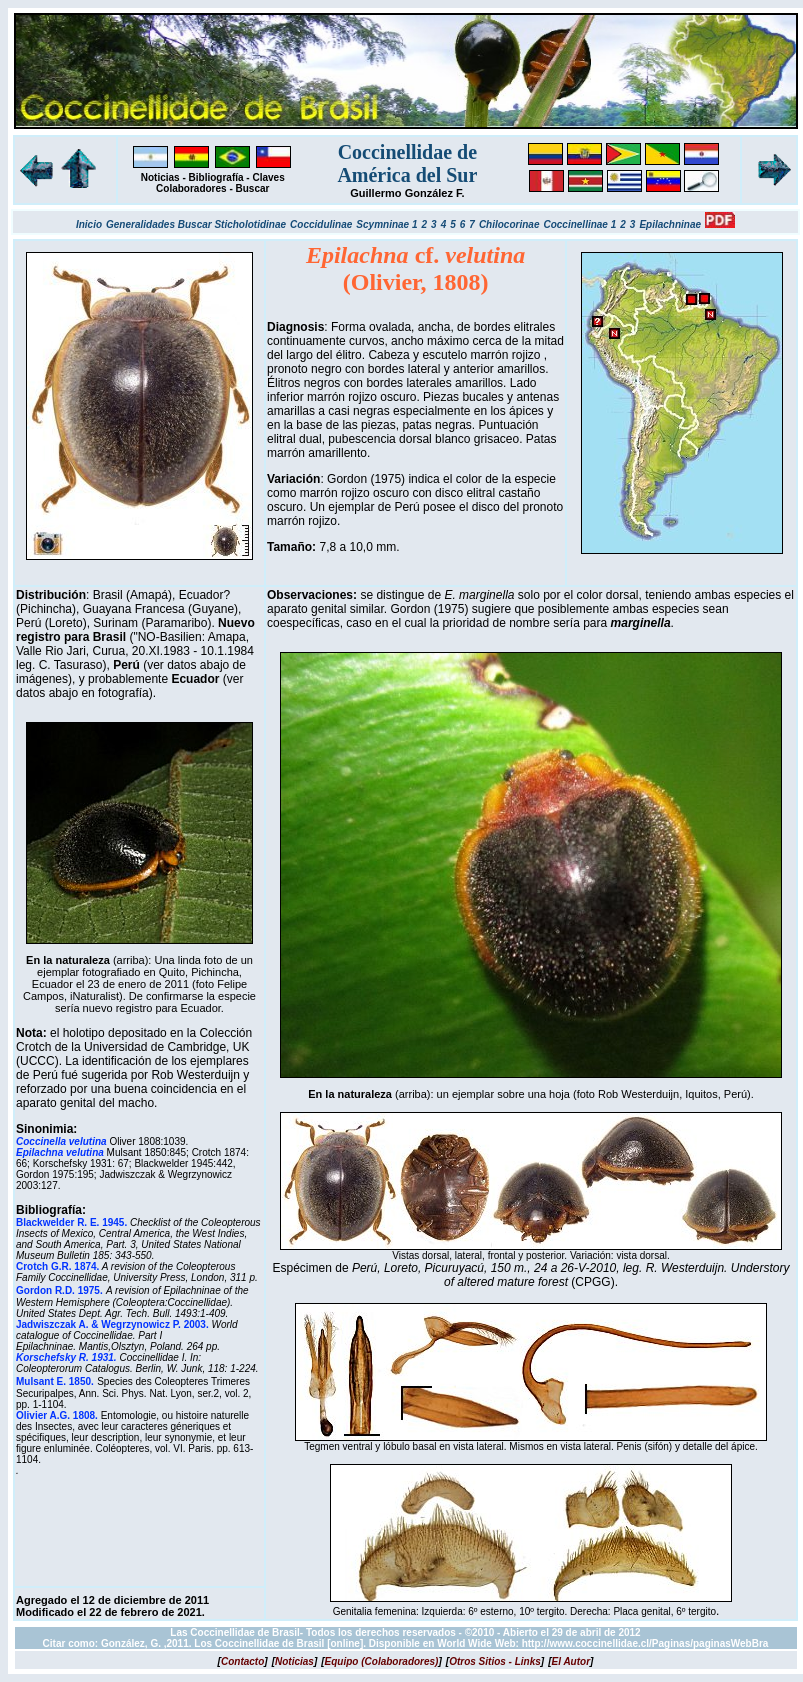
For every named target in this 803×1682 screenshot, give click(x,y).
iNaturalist (94, 996)
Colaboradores (191, 188)
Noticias (160, 177)
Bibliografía (216, 177)
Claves (268, 177)
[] (243, 1661)
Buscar (253, 188)
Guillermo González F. (407, 193)
